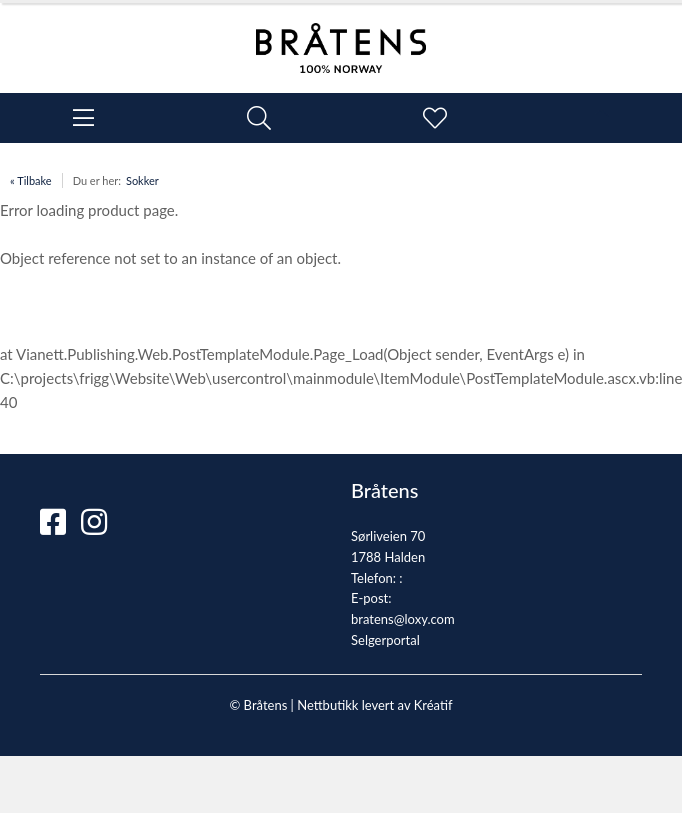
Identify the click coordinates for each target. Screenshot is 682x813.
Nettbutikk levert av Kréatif (374, 705)
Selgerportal (385, 640)
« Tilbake (31, 180)
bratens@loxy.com (403, 619)
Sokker (142, 180)
